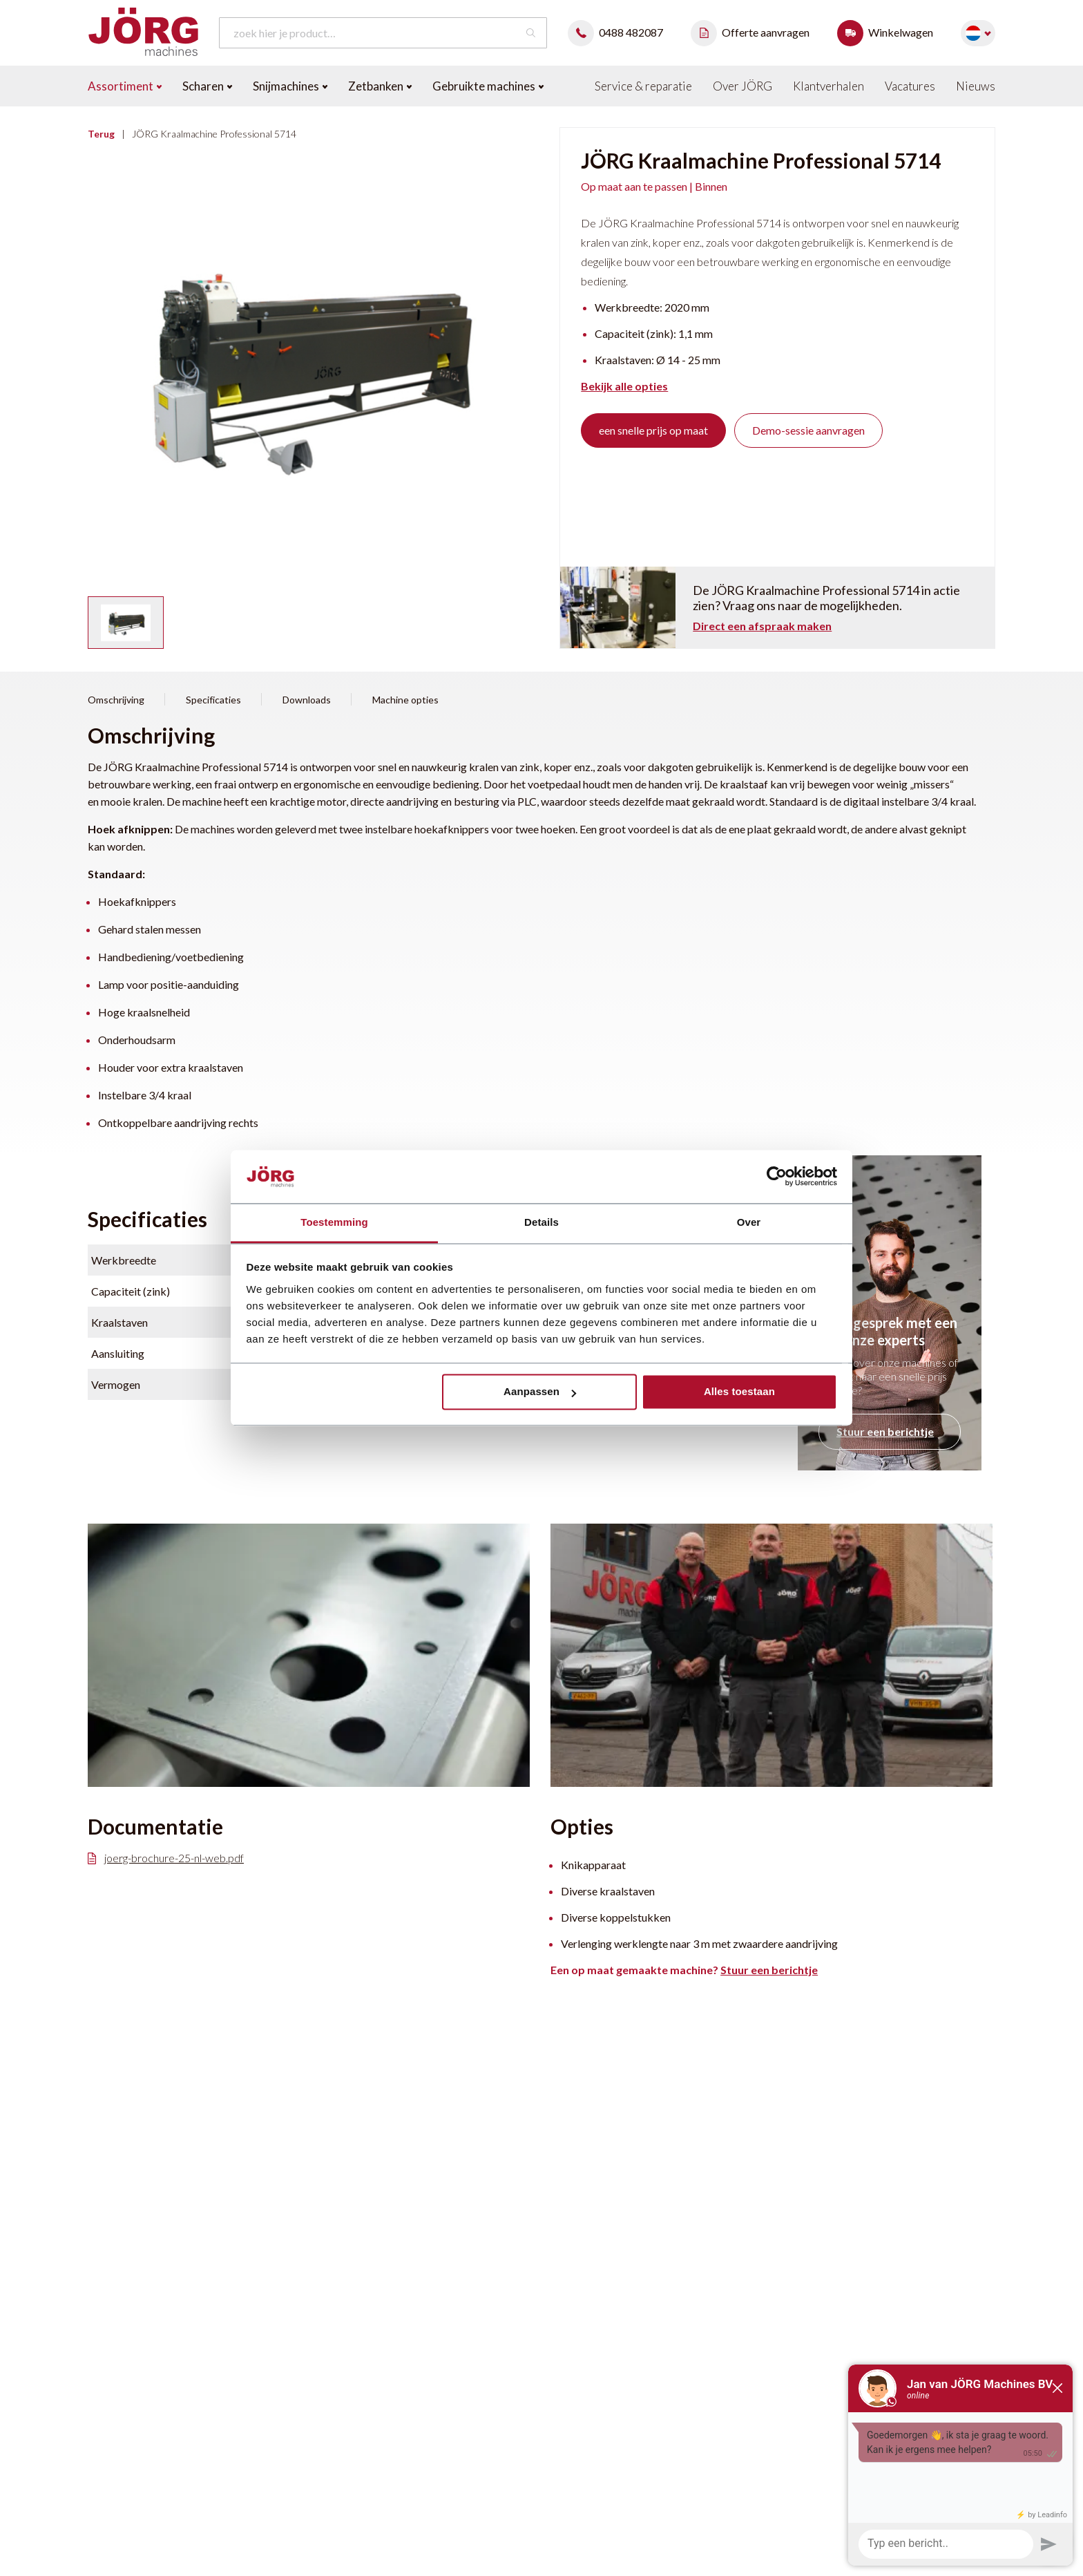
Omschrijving (116, 699)
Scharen (207, 86)
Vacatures (910, 86)
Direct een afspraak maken (762, 626)
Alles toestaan (739, 1392)
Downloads (306, 699)
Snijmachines (290, 86)
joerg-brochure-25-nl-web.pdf (166, 1858)
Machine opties (405, 699)
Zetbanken (380, 86)
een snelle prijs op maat (653, 430)
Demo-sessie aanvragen (808, 430)
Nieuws (975, 86)
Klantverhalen (828, 86)
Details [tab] (541, 1222)
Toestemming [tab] (334, 1222)
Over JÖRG (742, 86)
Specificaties (213, 699)
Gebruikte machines (488, 86)
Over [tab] (749, 1222)
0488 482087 (619, 32)
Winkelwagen (888, 32)
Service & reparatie (643, 86)
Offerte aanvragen (753, 32)
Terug (101, 134)
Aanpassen (540, 1392)
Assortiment (125, 86)
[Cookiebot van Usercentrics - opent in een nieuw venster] (776, 1176)
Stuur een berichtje (885, 1431)
